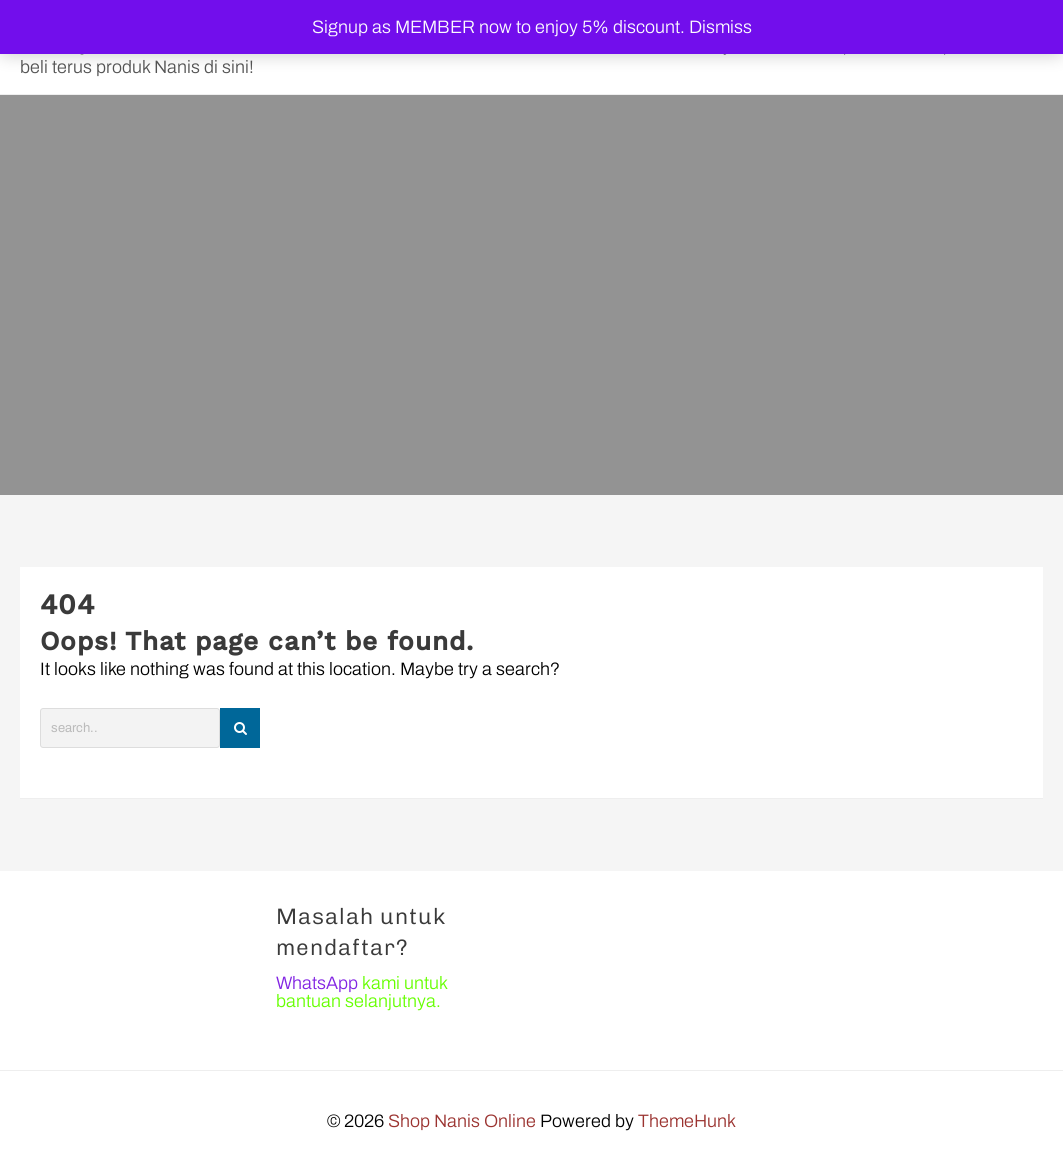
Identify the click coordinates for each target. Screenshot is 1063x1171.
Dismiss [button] (720, 27)
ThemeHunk (687, 1121)
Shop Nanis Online (462, 1121)
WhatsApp (317, 983)
